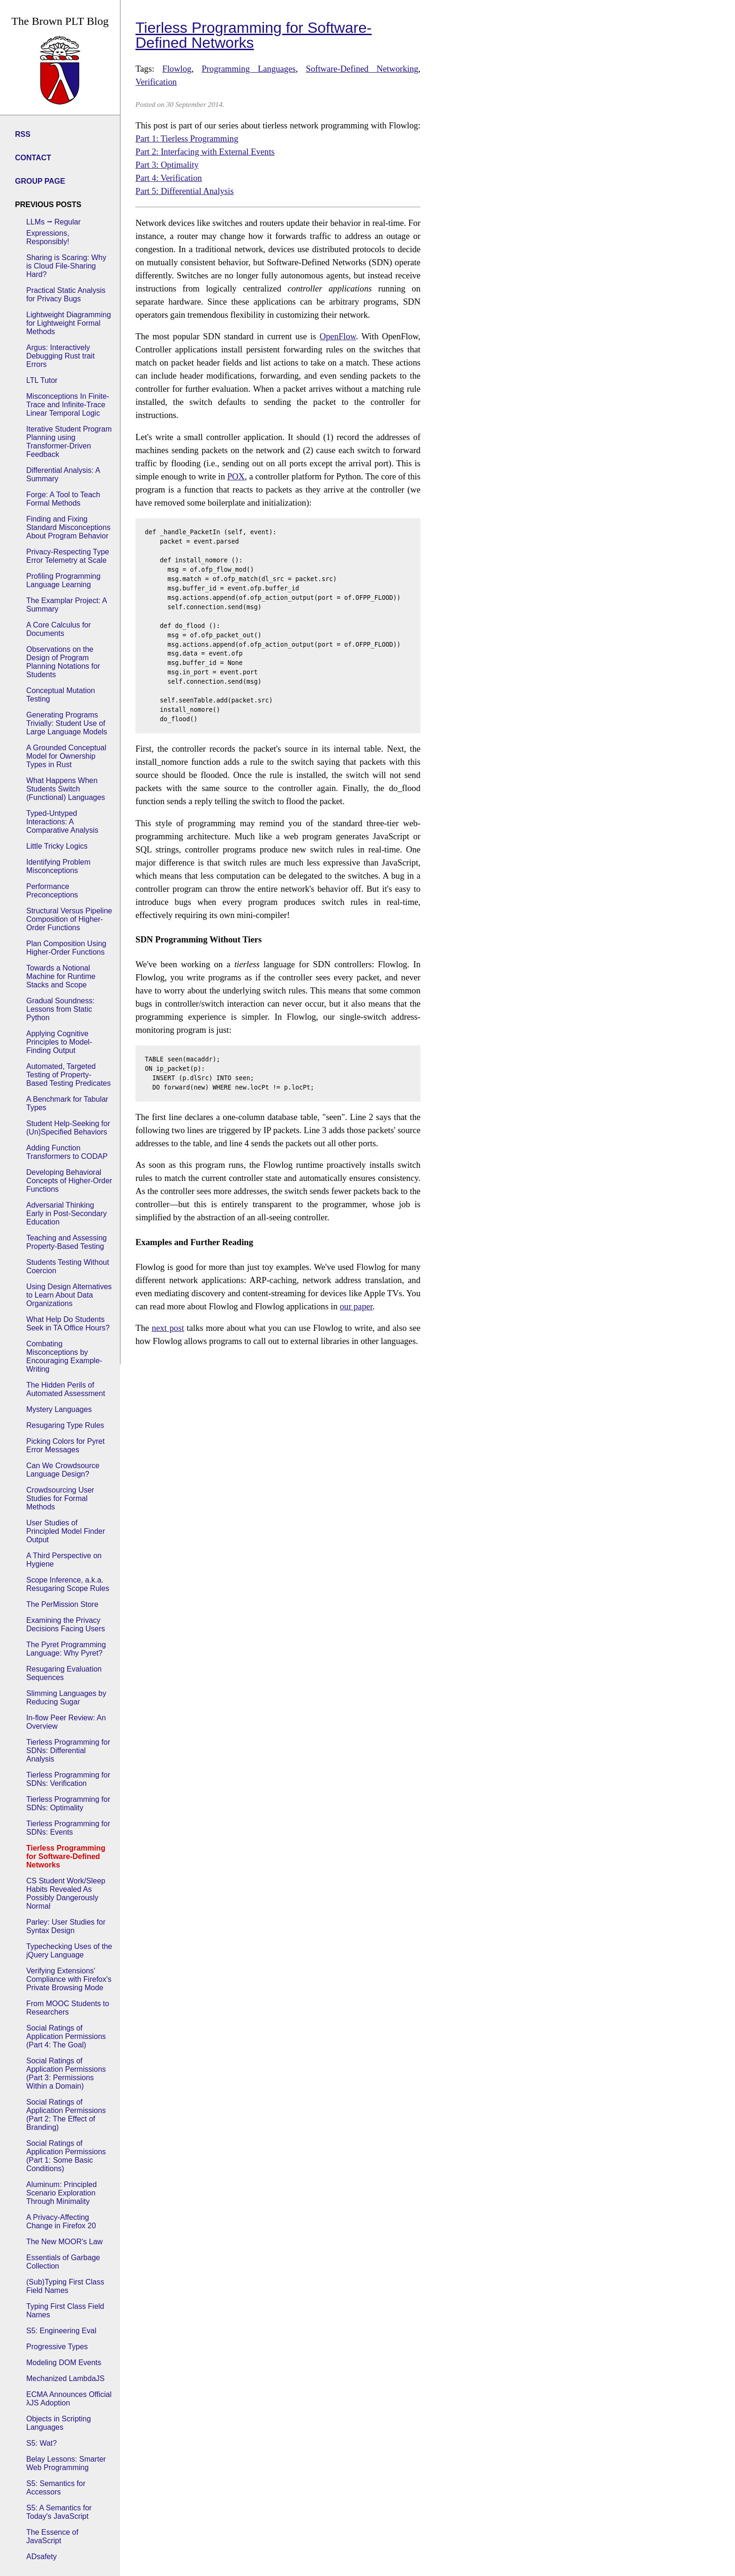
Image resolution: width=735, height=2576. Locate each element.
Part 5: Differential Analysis (184, 191)
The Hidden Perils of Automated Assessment (65, 1389)
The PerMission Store (62, 1604)
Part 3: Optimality (167, 165)
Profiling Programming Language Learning (63, 580)
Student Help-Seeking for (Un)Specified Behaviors (68, 1128)
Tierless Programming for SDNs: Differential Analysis (68, 1750)
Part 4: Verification (168, 178)
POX (236, 476)
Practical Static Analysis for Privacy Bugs (65, 294)
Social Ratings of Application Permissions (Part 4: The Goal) (66, 2036)
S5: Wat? (41, 2443)
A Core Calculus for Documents (58, 629)
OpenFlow (338, 336)
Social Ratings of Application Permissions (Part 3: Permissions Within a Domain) (66, 2073)
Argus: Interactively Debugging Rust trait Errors (60, 355)
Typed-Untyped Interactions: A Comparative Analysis (62, 821)
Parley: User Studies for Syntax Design (65, 1926)
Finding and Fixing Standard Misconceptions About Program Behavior (68, 527)
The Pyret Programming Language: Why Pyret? (66, 1649)
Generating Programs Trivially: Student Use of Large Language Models (66, 723)
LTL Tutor (42, 380)
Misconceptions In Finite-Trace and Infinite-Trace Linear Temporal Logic (67, 404)
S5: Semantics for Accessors (55, 2487)
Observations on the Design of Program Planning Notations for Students (63, 662)
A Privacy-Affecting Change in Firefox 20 (61, 2221)
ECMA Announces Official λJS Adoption (69, 2398)
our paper (356, 1306)
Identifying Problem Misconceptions (58, 866)
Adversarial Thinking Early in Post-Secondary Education (66, 1213)
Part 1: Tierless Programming (186, 138)
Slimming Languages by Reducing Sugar (66, 1697)
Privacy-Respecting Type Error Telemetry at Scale (67, 556)
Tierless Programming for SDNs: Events (68, 1828)
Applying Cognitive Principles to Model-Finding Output (59, 1042)
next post (168, 1328)
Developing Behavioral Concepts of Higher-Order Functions (69, 1180)
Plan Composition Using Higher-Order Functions (66, 948)
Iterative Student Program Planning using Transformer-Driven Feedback (69, 441)
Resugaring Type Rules (65, 1425)
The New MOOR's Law (64, 2242)
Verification (156, 82)
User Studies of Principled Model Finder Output (65, 1531)
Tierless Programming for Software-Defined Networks (65, 1856)
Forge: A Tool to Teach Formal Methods (63, 499)
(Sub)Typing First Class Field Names (65, 2286)
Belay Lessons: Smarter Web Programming (66, 2463)
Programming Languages (249, 69)
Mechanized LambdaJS (65, 2378)
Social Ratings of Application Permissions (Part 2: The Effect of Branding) (66, 2114)
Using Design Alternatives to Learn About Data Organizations (69, 1295)
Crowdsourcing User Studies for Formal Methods (60, 1498)
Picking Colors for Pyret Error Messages (65, 1445)
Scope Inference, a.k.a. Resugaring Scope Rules (67, 1584)
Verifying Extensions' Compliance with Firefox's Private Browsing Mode (69, 1979)
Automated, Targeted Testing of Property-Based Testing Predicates (68, 1074)
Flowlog (176, 69)
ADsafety (41, 2557)
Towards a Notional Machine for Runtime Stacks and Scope (61, 976)
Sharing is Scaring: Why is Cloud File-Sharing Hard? (66, 266)
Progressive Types (57, 2347)
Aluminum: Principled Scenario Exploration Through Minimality (61, 2192)
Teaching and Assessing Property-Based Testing (66, 1242)
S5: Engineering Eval (61, 2331)
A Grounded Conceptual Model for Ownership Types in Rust (66, 756)
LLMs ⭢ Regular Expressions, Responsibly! (53, 232)
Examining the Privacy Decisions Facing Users (65, 1624)
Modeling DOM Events (63, 2363)
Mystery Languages (59, 1409)
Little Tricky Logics (57, 846)
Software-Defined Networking (362, 69)
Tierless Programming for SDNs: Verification (68, 1779)
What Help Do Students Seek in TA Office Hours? (68, 1323)
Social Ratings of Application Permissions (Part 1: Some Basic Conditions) (66, 2156)
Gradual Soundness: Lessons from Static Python (60, 1009)
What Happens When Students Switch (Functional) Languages (65, 789)
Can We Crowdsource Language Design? (62, 1470)
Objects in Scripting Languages (58, 2423)
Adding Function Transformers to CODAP (67, 1152)
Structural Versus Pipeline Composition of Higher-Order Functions (69, 919)
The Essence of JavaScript (52, 2536)
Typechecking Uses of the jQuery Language (69, 1950)
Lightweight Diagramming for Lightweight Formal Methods (68, 323)
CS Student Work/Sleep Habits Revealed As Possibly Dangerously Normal (65, 1893)
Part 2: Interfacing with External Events (205, 152)
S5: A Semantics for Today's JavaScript (59, 2512)
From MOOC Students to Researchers (67, 2008)
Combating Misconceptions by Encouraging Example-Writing (64, 1356)
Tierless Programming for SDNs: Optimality (68, 1803)
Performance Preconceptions (52, 890)
